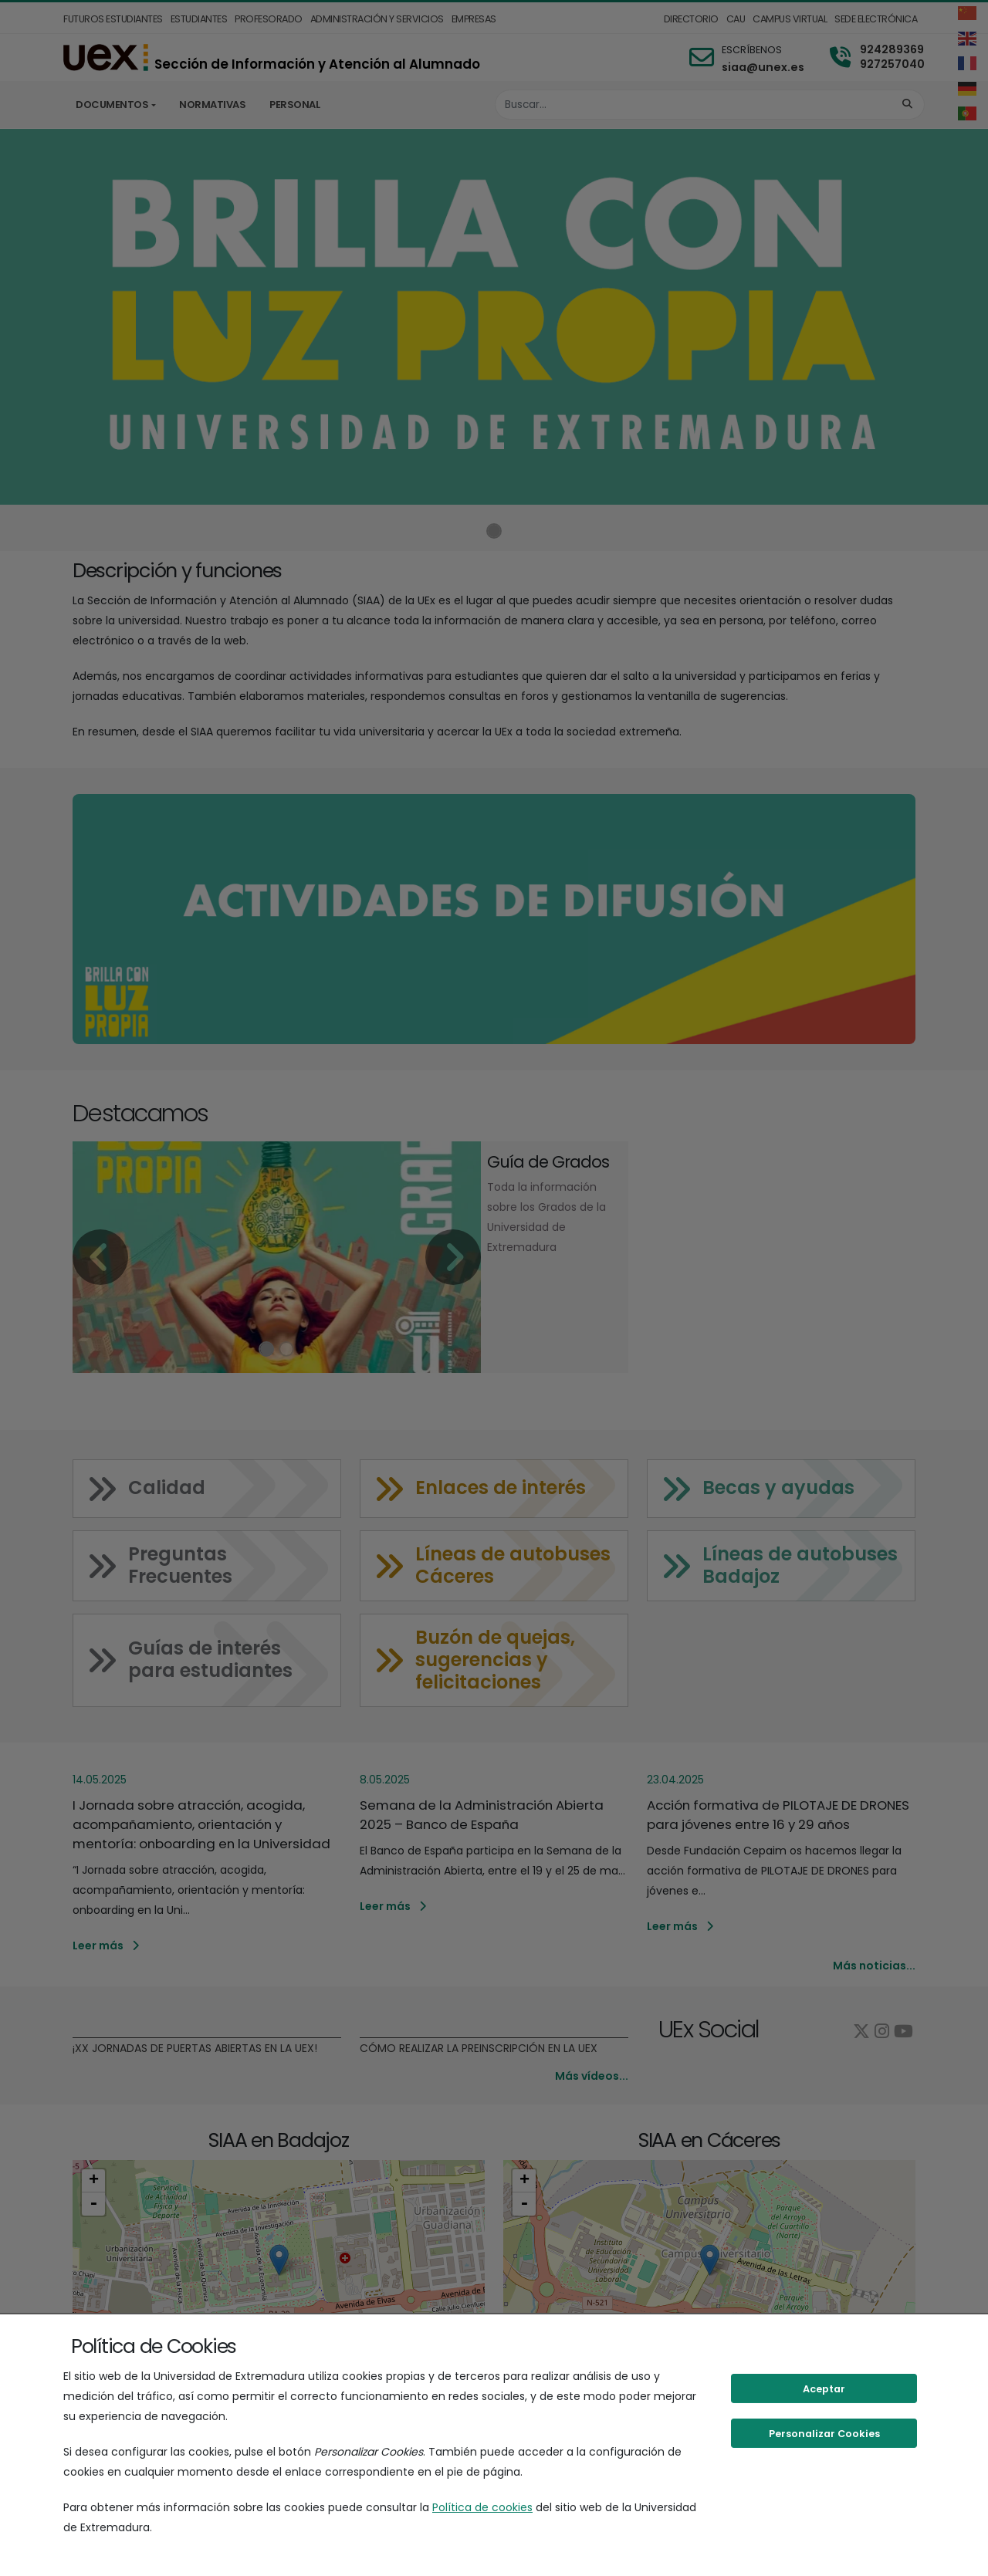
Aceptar (824, 2388)
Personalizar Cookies (824, 2433)
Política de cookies (482, 2507)
